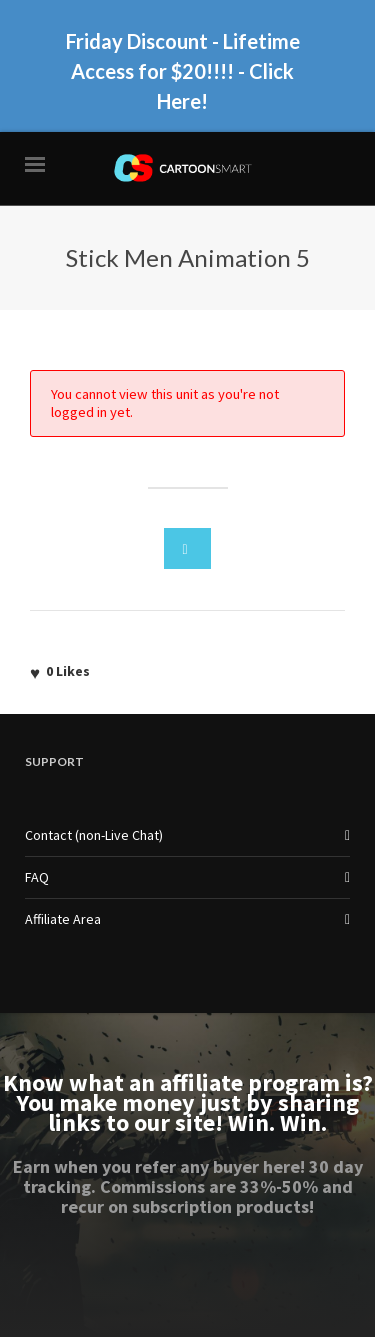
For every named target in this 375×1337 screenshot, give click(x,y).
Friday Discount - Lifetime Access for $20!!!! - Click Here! (183, 71)
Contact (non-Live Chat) (94, 835)
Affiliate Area (63, 919)
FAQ (37, 877)
